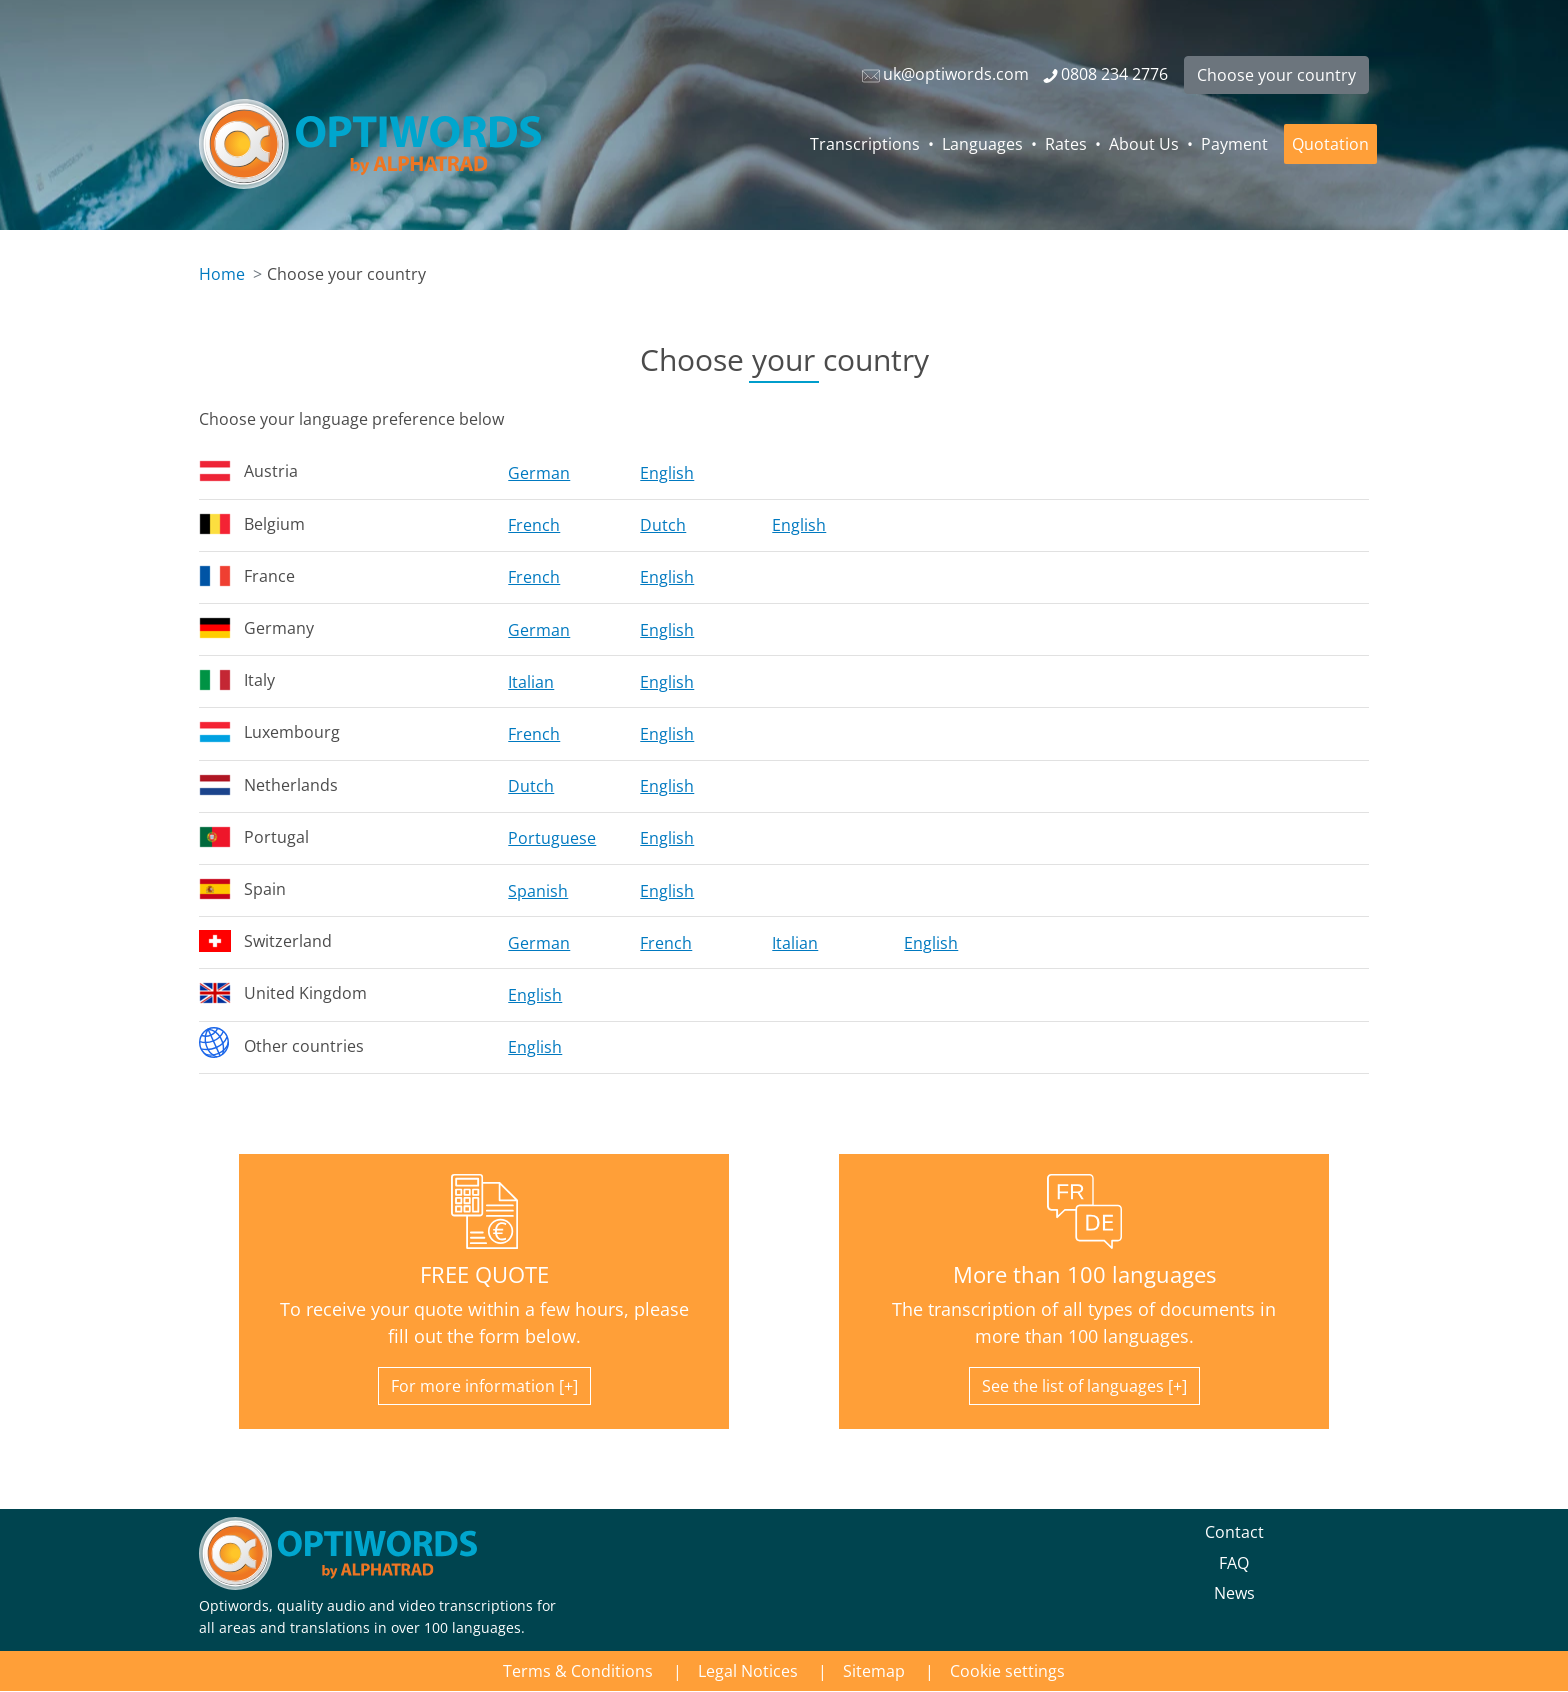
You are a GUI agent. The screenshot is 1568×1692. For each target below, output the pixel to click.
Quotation (1330, 144)
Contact (1234, 1532)
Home (222, 274)
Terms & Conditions (578, 1671)
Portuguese (552, 838)
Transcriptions (865, 144)
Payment (1234, 144)
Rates (1066, 144)
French (534, 525)
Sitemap (874, 1671)
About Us (1144, 144)
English (667, 473)
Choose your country (1276, 75)
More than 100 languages (1084, 1274)
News (1234, 1593)
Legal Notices (748, 1671)
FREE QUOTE (484, 1274)
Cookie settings (1007, 1671)
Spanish (538, 891)
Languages (982, 144)
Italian (531, 682)
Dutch (663, 525)
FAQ (1234, 1563)
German (539, 473)
